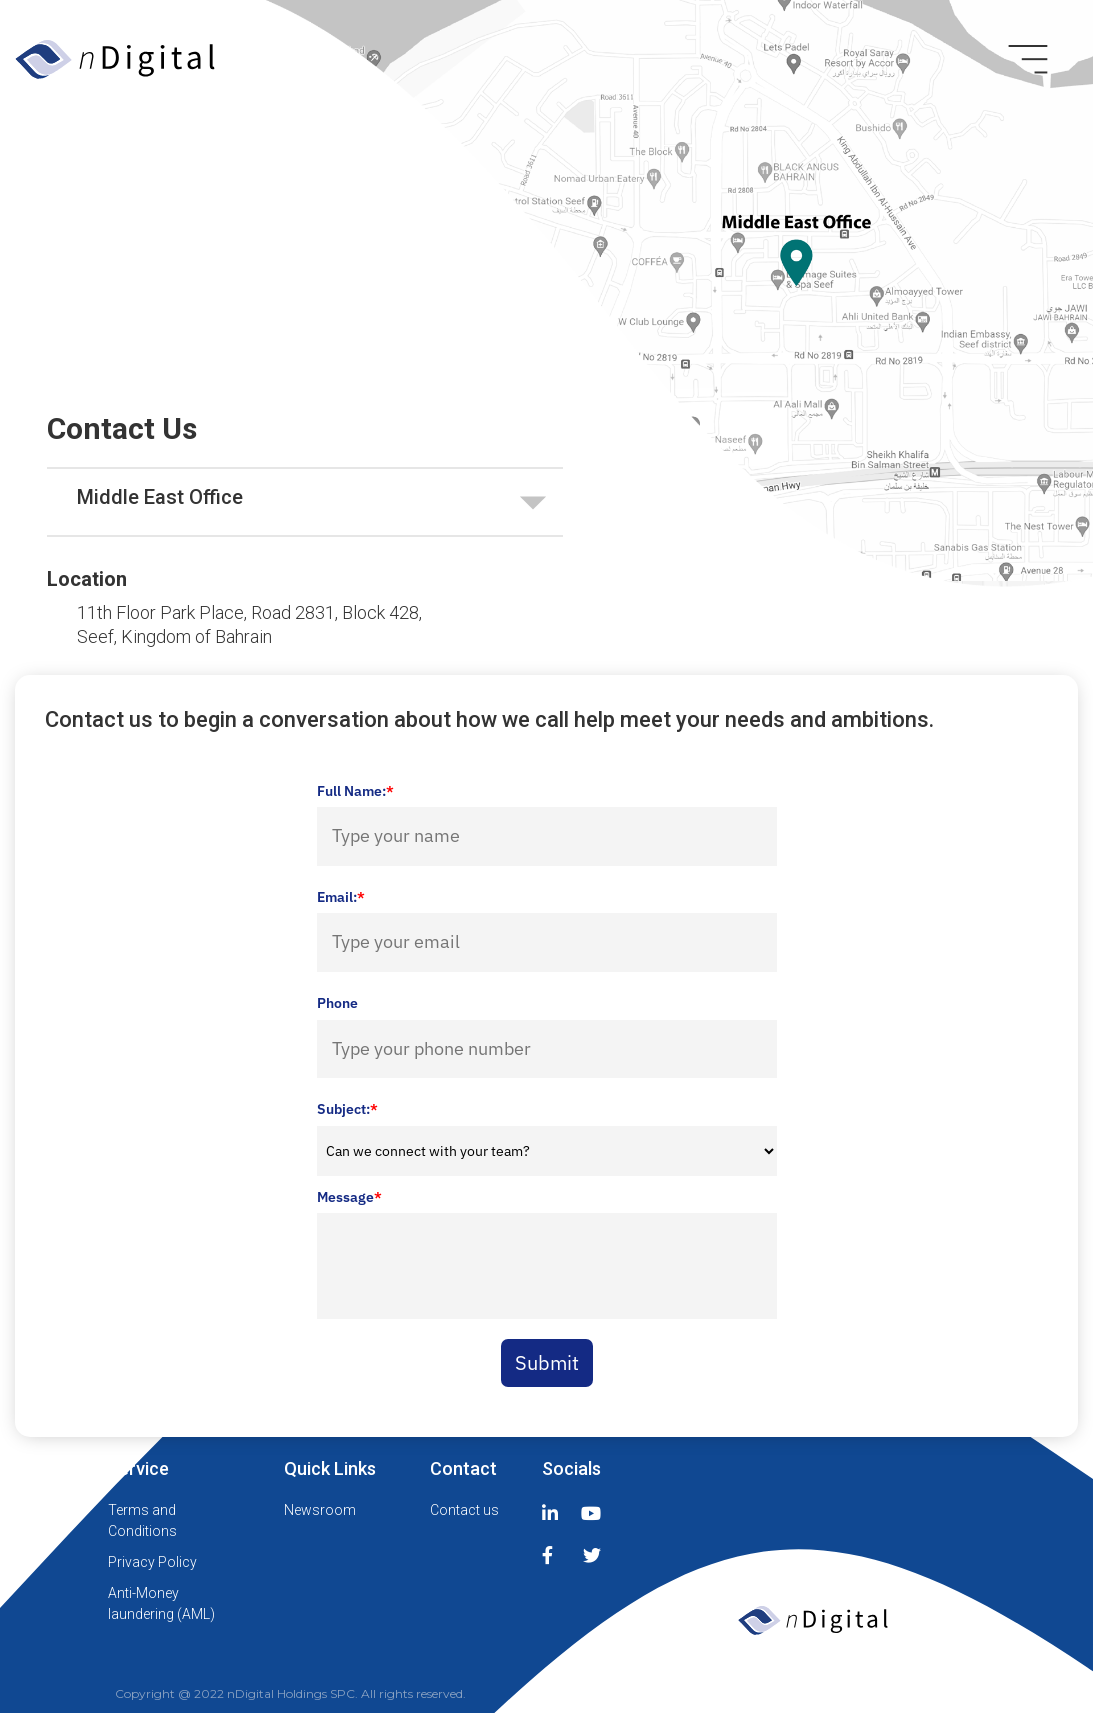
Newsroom (320, 1510)
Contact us (464, 1510)
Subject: (347, 1109)
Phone (337, 1003)
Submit (547, 1362)
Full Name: (355, 791)
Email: (341, 897)
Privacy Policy (152, 1562)
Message (349, 1197)
